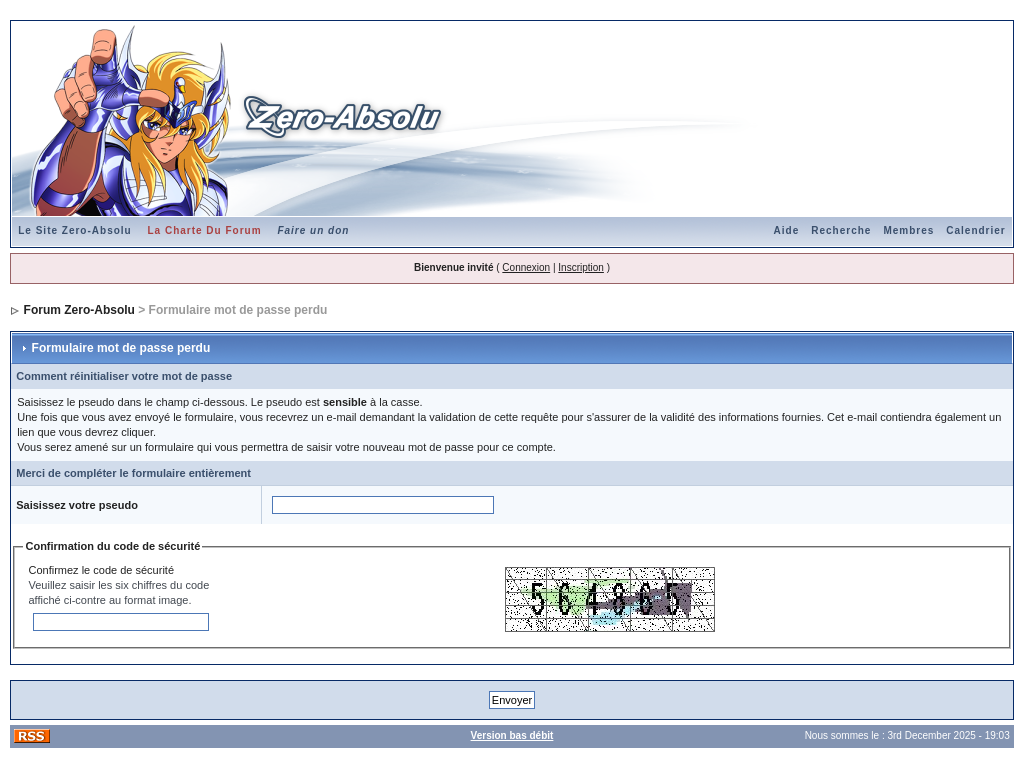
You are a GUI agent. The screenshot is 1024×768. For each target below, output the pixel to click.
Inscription (581, 267)
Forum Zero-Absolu (79, 310)
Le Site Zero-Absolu (74, 230)
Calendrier (975, 230)
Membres (908, 230)
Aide (787, 230)
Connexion (526, 267)
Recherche (841, 230)
